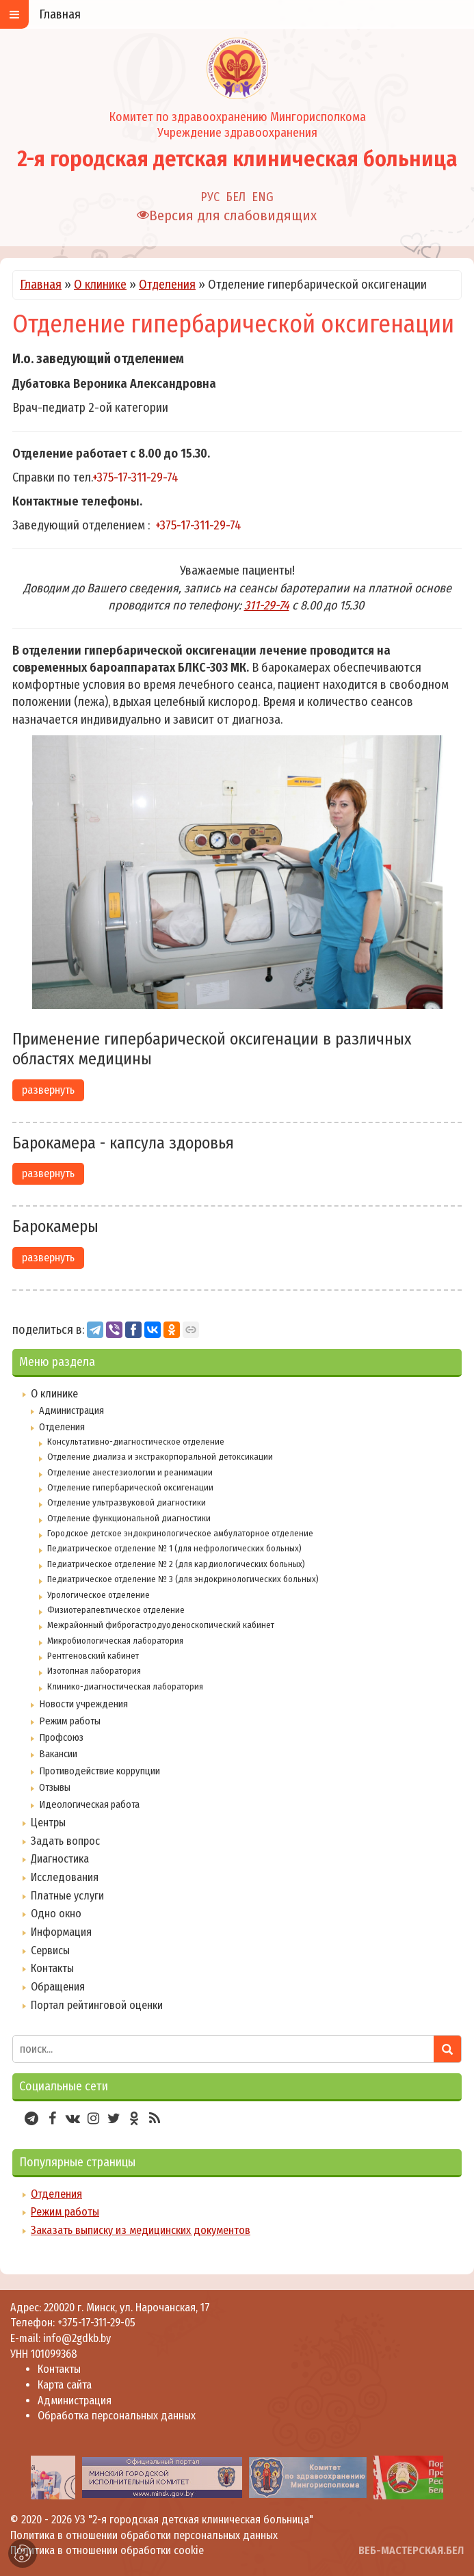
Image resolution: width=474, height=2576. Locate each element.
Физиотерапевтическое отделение (116, 1610)
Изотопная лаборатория (94, 1671)
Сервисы (50, 1950)
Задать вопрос (65, 1841)
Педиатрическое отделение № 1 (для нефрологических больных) (174, 1548)
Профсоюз (61, 1737)
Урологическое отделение (98, 1595)
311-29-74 (266, 605)
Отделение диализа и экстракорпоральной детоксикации (160, 1456)
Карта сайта (65, 2384)
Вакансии (58, 1754)
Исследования (64, 1877)
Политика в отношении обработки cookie (107, 2550)
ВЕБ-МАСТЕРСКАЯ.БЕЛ (411, 2550)
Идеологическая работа (89, 1804)
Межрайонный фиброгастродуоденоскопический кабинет (160, 1625)
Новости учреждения (83, 1704)
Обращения (58, 1986)
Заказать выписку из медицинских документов (140, 2230)
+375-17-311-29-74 (135, 477)
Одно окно (56, 1913)
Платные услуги (67, 1895)
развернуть (48, 1089)
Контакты (52, 1968)
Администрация (71, 1410)
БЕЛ (236, 197)
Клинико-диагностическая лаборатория (125, 1686)
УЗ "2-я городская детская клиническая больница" (194, 2519)
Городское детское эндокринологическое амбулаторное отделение (180, 1533)
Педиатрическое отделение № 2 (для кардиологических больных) (176, 1564)
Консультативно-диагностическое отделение (135, 1441)
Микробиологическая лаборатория (115, 1640)
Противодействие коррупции (99, 1771)
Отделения (167, 284)
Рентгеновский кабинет (93, 1656)
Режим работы (70, 1721)
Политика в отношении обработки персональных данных (144, 2535)
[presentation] (15, 2477)
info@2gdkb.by (77, 2338)
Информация (61, 1932)
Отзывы (54, 1787)
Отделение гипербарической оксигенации (130, 1487)
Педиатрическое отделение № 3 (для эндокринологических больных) (183, 1579)
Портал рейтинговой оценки (97, 2005)
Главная (41, 284)
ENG (263, 197)
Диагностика (60, 1858)
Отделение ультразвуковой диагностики (126, 1502)
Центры (48, 1822)
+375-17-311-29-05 (96, 2322)
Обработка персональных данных (117, 2415)
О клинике (100, 284)
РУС (210, 197)
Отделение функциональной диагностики (129, 1518)
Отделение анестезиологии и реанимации (130, 1472)
